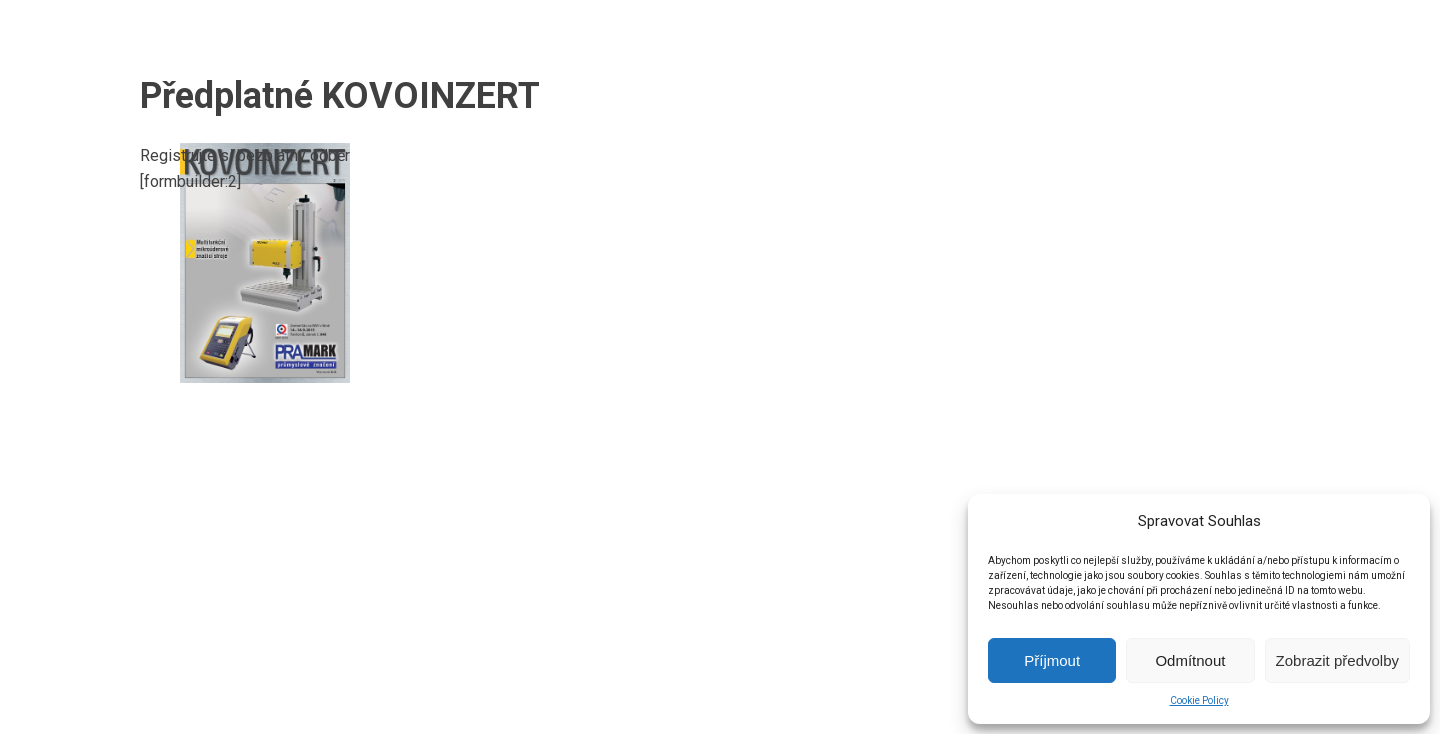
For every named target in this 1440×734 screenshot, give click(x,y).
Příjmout (1052, 660)
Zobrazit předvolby (1337, 660)
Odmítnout (1190, 660)
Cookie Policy (1199, 700)
